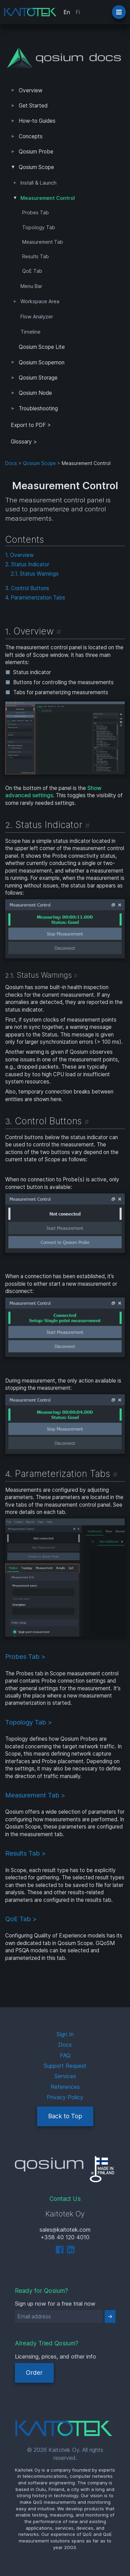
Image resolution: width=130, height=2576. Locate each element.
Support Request (65, 2065)
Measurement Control (47, 198)
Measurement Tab (42, 242)
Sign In (65, 2034)
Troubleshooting (38, 408)
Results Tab (35, 256)
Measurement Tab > (35, 1795)
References (65, 2086)
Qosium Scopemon (41, 362)
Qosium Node (35, 393)
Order (34, 2372)
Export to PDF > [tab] (31, 425)
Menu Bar (31, 286)
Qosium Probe (36, 151)
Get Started (33, 105)
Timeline (30, 332)
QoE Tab (32, 271)
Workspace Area (39, 301)
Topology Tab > (28, 1722)
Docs (11, 463)
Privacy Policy (65, 2097)
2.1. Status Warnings (35, 573)
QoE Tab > (21, 1919)
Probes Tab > (25, 1656)
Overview (30, 90)
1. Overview (19, 555)
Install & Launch (38, 183)
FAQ (65, 2055)
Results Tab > (25, 1853)
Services (65, 2076)
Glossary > (24, 441)
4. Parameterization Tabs (35, 597)
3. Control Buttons (27, 588)
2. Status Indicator (27, 564)
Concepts (31, 136)
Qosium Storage (38, 377)
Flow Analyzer (36, 317)
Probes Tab (35, 212)
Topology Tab (38, 227)
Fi (78, 12)
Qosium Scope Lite (42, 347)
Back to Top (65, 2116)
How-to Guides (37, 121)
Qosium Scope (36, 167)
